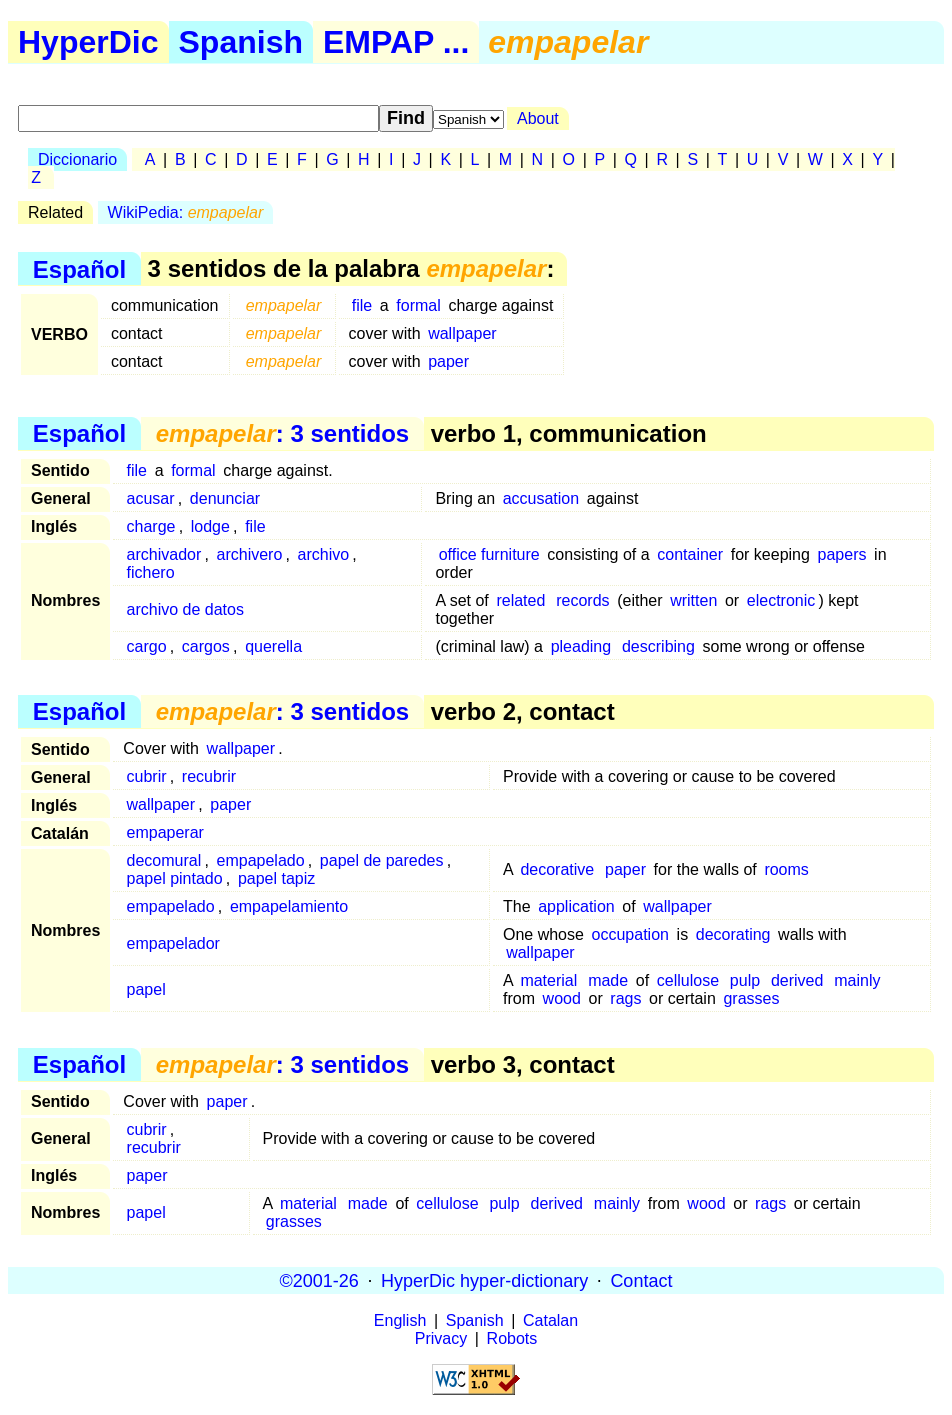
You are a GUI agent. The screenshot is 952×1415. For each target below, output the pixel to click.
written (693, 600)
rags (625, 998)
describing (658, 646)
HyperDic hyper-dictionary (484, 1280)
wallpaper (462, 333)
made (608, 980)
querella (273, 646)
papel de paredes (382, 860)
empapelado (261, 860)
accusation (541, 498)
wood (562, 998)
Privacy (441, 1338)
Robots (512, 1338)
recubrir (209, 776)
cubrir (147, 776)
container (690, 554)
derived (797, 980)
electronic (781, 600)
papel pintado (175, 878)
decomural (164, 860)
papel (146, 989)
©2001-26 (319, 1280)
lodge (210, 526)
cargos (206, 646)
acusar (151, 498)
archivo (324, 554)
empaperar (165, 832)
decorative (557, 869)
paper (448, 361)
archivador (164, 554)
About (538, 118)
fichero (151, 572)
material (548, 980)
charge (151, 526)
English (400, 1320)
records (582, 600)
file (362, 305)
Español (79, 268)
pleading (581, 646)
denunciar (225, 498)
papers (842, 554)
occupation (630, 934)
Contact (641, 1280)
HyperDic (88, 42)
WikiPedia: (186, 212)
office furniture (489, 554)
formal (418, 305)
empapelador (173, 943)
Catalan (550, 1320)
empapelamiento (289, 906)
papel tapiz (276, 878)
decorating (733, 934)
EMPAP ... (396, 42)
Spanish (241, 42)
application (576, 906)
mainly (857, 980)
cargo (147, 646)
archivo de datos (185, 609)
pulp (745, 980)
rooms (786, 869)
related (520, 600)
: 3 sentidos (282, 433)
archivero (250, 554)
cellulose (688, 980)
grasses (751, 998)
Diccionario (77, 159)
